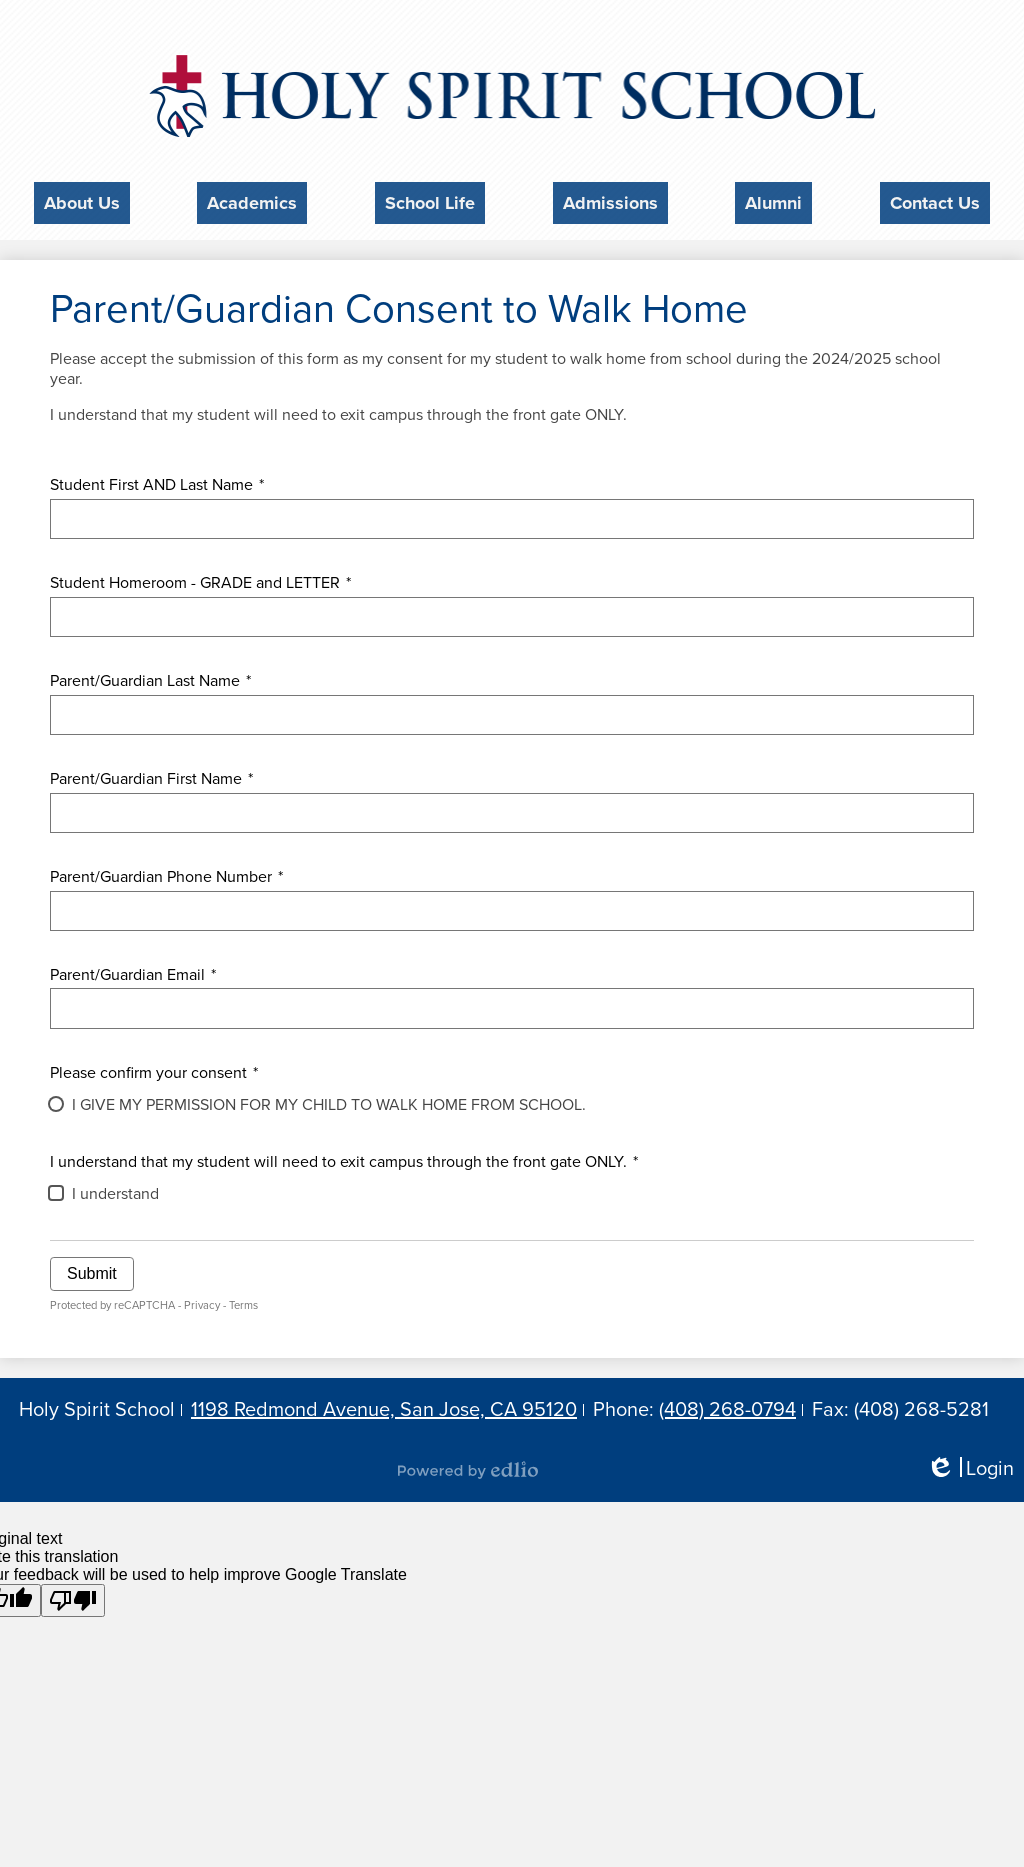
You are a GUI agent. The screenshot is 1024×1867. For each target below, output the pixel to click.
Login (970, 1464)
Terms (243, 1300)
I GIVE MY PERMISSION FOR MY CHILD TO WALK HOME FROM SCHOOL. (329, 1099)
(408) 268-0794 (727, 1405)
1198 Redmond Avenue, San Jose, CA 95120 (384, 1405)
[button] (82, 200)
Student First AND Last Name (157, 479)
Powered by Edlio (468, 1465)
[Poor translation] (73, 1595)
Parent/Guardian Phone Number (166, 871)
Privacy (202, 1300)
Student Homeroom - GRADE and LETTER (200, 577)
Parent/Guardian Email (133, 969)
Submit (92, 1268)
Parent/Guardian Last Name (150, 675)
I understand (115, 1189)
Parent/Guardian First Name (151, 773)
